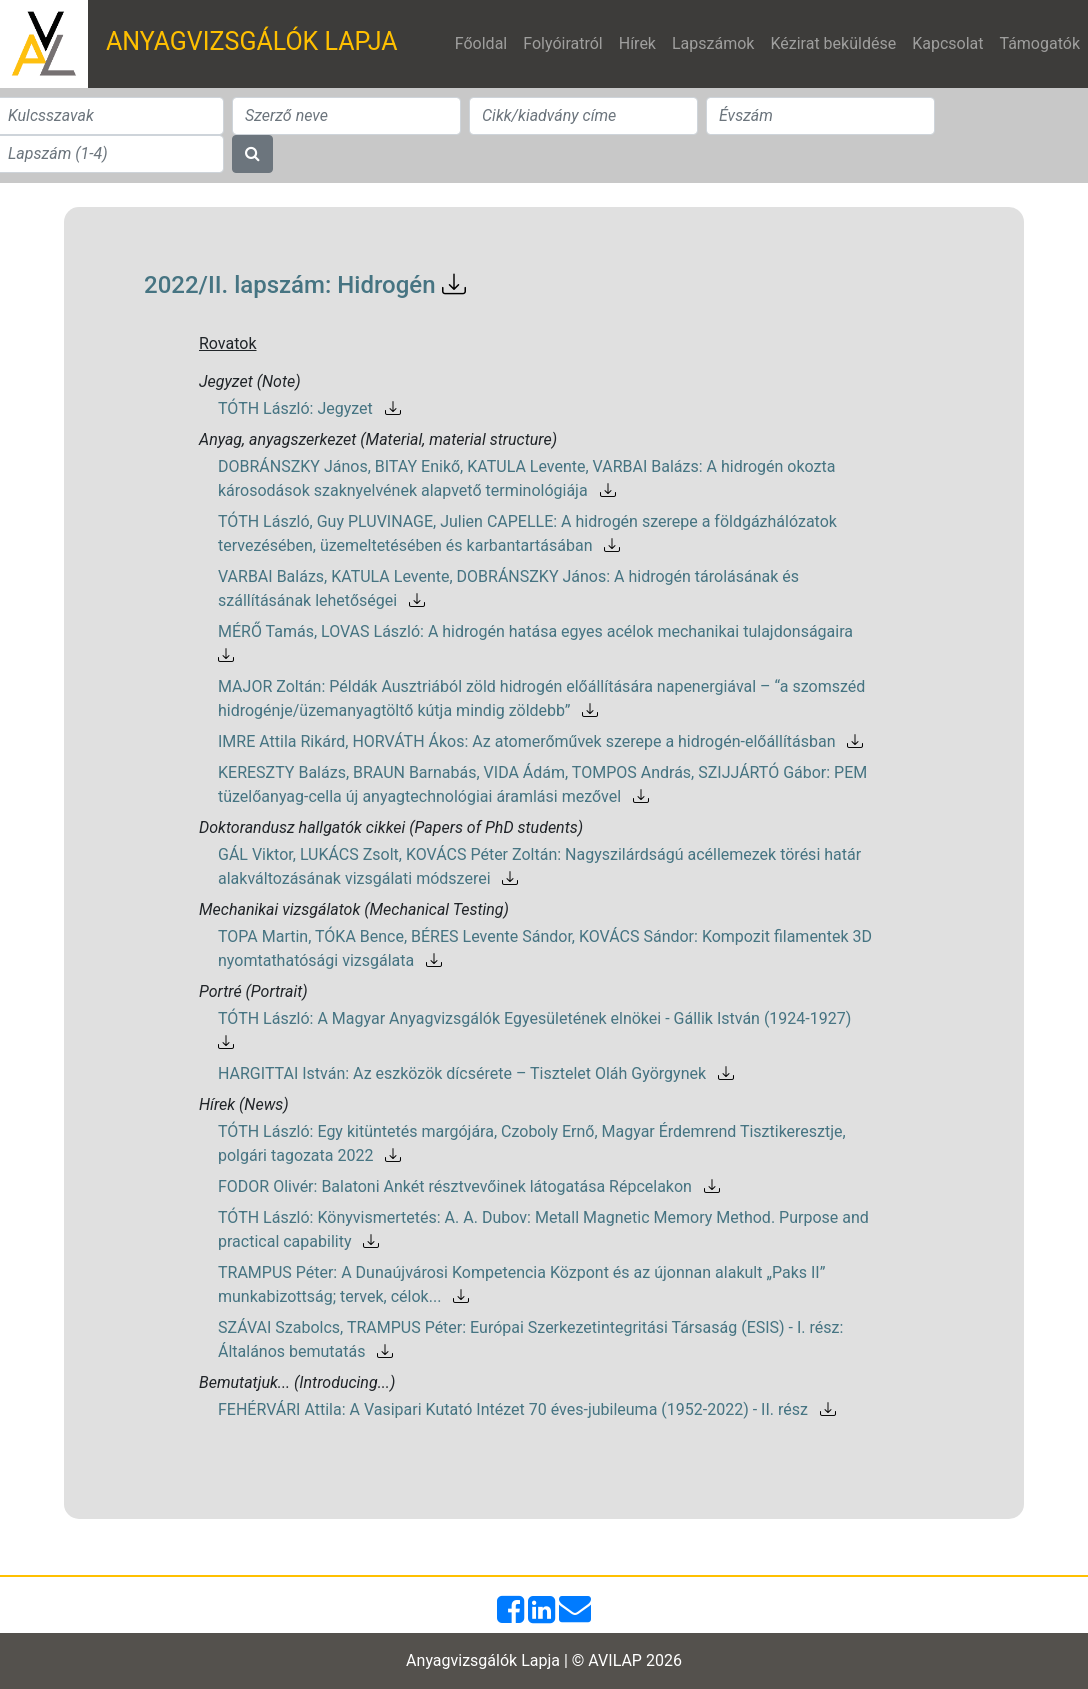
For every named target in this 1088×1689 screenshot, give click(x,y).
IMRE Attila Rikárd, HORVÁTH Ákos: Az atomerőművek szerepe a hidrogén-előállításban (540, 741)
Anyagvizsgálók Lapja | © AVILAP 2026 (544, 1660)
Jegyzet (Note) (250, 381)
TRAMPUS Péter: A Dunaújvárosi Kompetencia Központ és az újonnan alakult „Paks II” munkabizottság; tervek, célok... (521, 1284)
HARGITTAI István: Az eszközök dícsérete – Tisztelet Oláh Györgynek (476, 1073)
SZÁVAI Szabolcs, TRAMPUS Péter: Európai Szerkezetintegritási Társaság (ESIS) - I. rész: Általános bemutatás (530, 1339)
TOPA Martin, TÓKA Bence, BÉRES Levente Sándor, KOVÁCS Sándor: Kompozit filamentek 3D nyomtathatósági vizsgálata (545, 948)
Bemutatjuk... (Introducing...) (297, 1382)
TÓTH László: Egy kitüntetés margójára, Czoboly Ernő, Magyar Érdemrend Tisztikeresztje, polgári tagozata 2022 (532, 1143)
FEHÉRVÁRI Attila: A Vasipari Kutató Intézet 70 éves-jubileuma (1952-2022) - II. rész (527, 1409)
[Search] (346, 116)
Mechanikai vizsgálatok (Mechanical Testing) (354, 909)
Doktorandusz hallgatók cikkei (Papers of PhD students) (391, 827)
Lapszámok (713, 43)
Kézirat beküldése (833, 43)
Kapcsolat (947, 43)
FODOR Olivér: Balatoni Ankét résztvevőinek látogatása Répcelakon (469, 1186)
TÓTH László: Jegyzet (309, 408)
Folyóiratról (563, 43)
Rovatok (228, 343)
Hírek (637, 43)
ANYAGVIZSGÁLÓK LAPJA (252, 41)
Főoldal (481, 43)
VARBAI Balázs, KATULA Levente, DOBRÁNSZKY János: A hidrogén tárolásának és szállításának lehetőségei (508, 588)
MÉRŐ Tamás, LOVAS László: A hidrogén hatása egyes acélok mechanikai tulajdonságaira (539, 643)
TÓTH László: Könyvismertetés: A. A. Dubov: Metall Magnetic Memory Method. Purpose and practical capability (543, 1229)
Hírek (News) (244, 1104)
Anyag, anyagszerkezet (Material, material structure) (378, 439)
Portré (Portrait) (253, 991)
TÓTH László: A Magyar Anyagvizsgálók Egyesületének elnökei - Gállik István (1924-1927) (538, 1030)
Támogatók (1039, 43)
